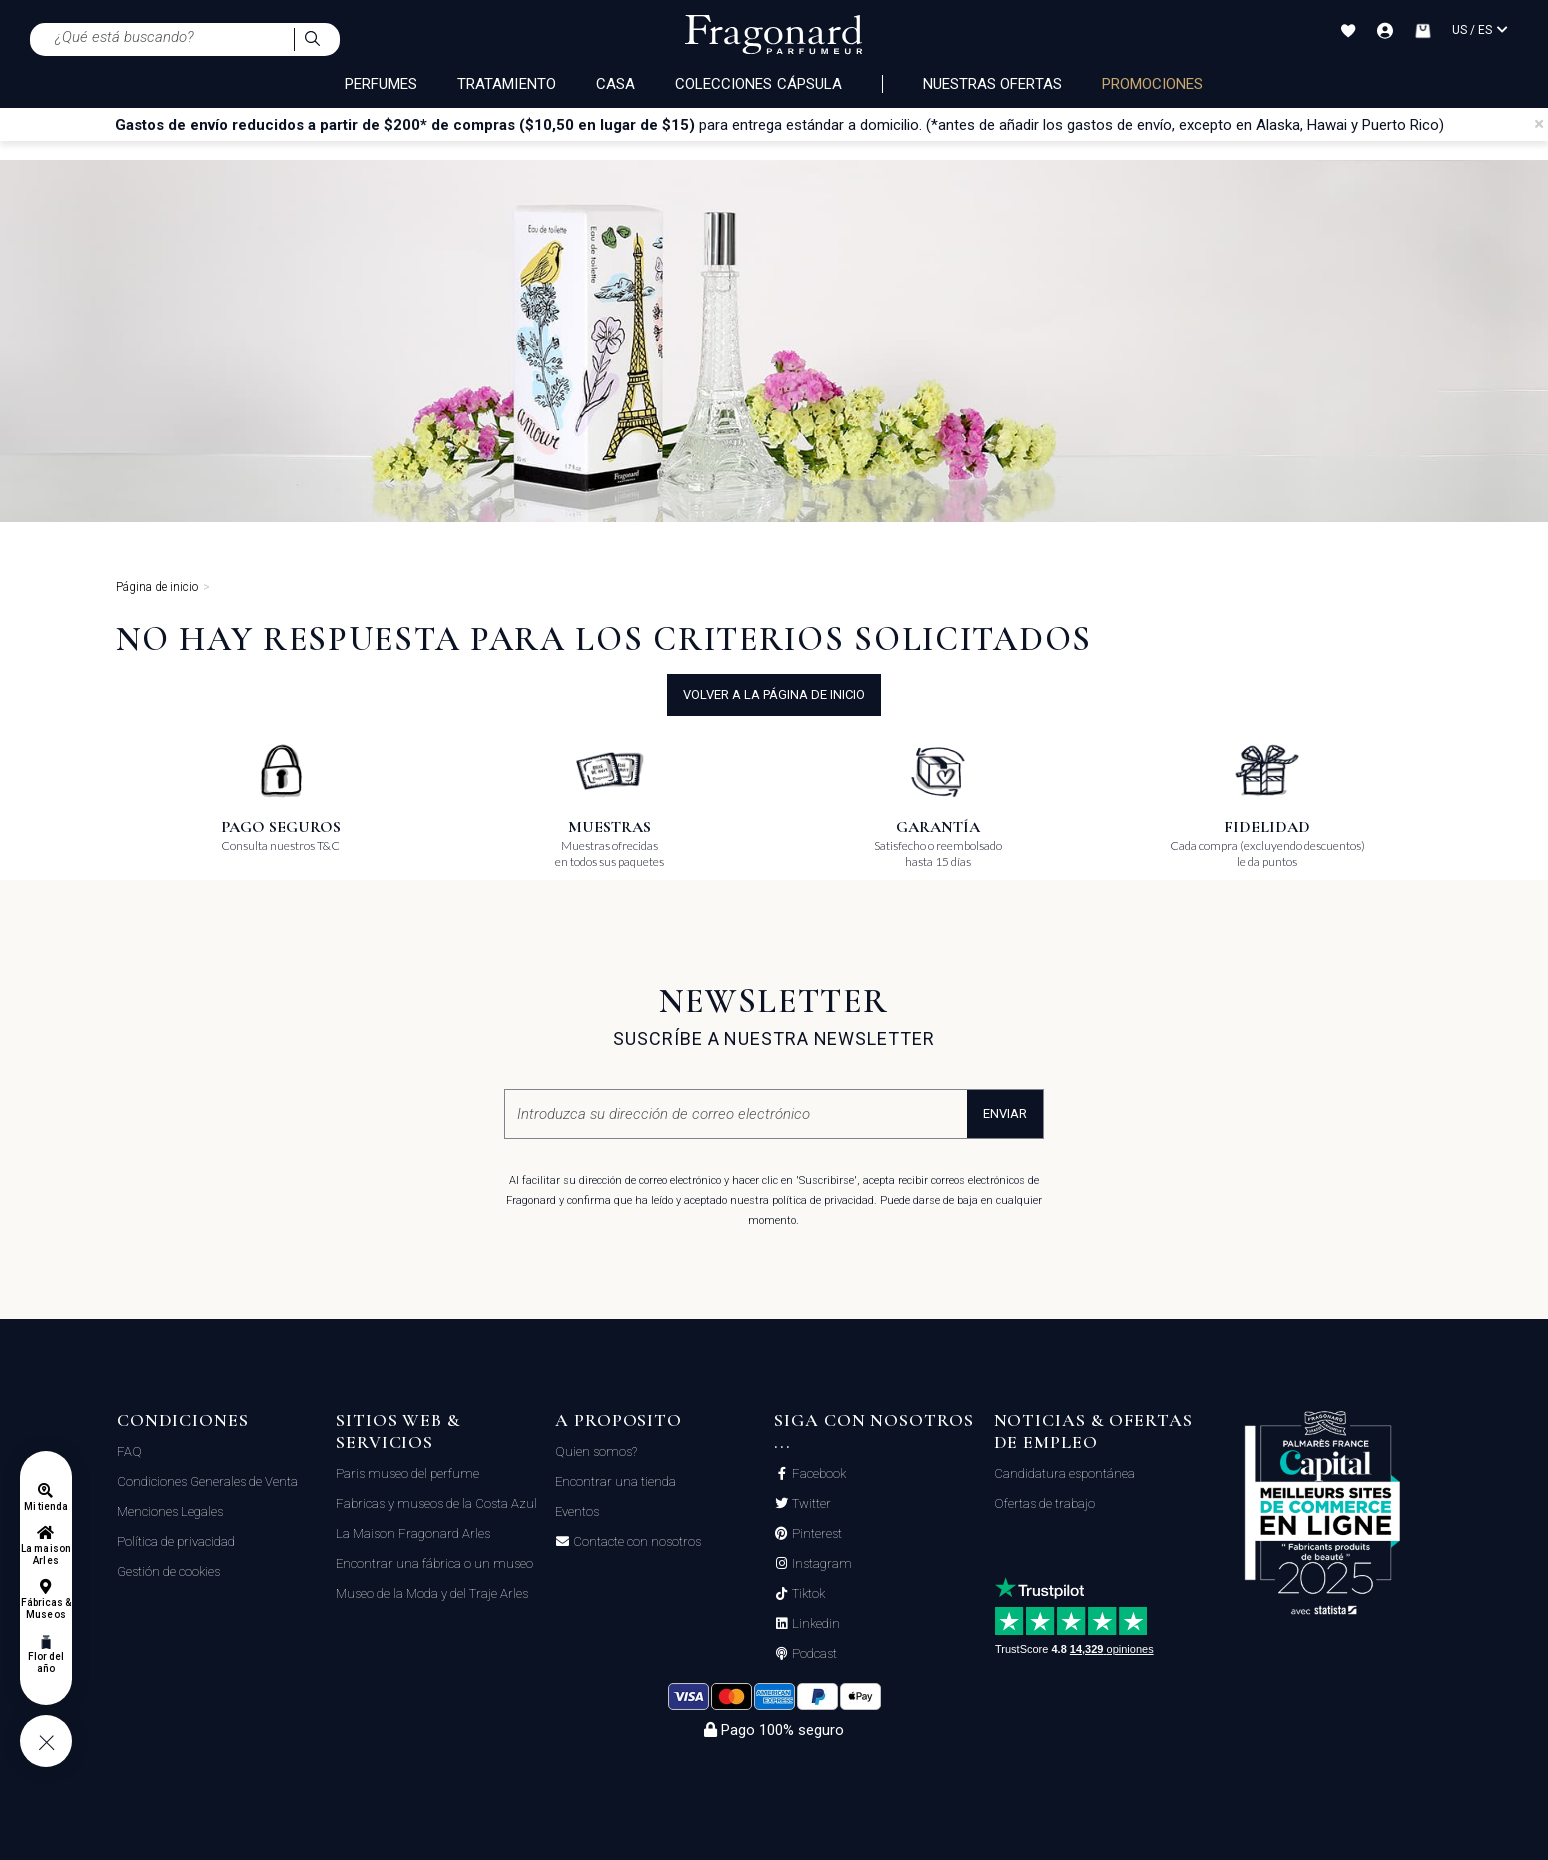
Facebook (817, 1474)
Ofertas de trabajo (1044, 1503)
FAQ (129, 1451)
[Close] (1539, 124)
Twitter (810, 1504)
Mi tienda (46, 1506)
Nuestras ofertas (992, 84)
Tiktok (807, 1594)
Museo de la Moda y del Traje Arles (432, 1593)
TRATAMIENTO (506, 84)
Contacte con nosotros (635, 1542)
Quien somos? (596, 1451)
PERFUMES (381, 84)
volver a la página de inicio (774, 694)
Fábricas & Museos (46, 1608)
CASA (615, 84)
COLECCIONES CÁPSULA (758, 84)
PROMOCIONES (1153, 84)
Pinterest (815, 1534)
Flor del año (46, 1662)
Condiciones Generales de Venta (207, 1481)
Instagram (820, 1564)
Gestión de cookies (168, 1571)
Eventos (577, 1511)
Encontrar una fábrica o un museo (434, 1563)
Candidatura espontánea (1064, 1473)
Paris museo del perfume (407, 1473)
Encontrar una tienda (615, 1481)
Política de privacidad (176, 1541)
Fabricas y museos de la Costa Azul (436, 1503)
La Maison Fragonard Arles (413, 1533)
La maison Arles (45, 1554)
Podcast (813, 1654)
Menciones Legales (170, 1511)
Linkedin (814, 1624)
